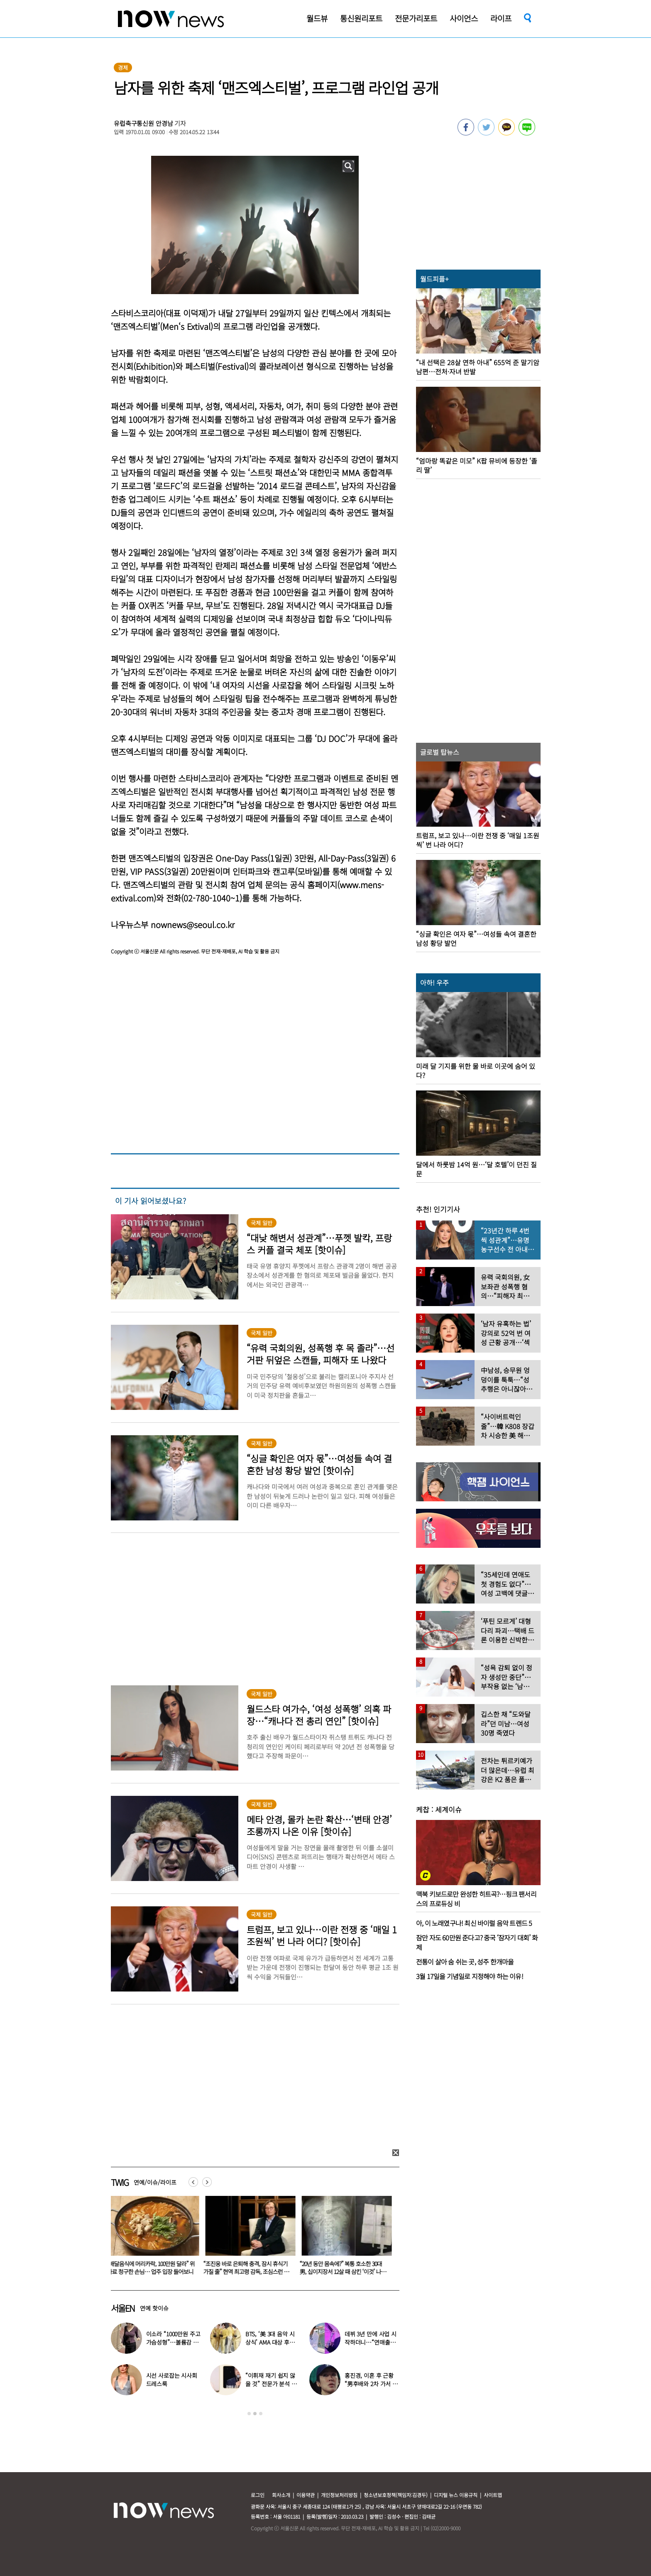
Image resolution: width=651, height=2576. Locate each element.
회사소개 (281, 2494)
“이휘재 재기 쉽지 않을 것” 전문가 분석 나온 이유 (271, 2383)
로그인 (257, 2494)
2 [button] (255, 2413)
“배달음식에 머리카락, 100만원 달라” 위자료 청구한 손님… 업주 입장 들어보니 (152, 2267)
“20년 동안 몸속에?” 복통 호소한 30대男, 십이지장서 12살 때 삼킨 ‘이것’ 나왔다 (344, 2271)
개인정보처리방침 (339, 2494)
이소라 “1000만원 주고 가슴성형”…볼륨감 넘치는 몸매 (173, 2342)
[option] (153, 2238)
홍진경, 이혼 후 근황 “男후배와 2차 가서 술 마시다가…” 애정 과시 (372, 2383)
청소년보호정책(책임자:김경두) (396, 2494)
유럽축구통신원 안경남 (143, 123)
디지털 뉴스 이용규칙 (455, 2494)
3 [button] (260, 2413)
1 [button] (249, 2413)
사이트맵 (493, 2494)
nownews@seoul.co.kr (193, 924)
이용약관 (305, 2494)
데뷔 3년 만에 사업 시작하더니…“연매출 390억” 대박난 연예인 (370, 2342)
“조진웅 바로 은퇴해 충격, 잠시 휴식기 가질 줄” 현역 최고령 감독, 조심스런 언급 (248, 2271)
